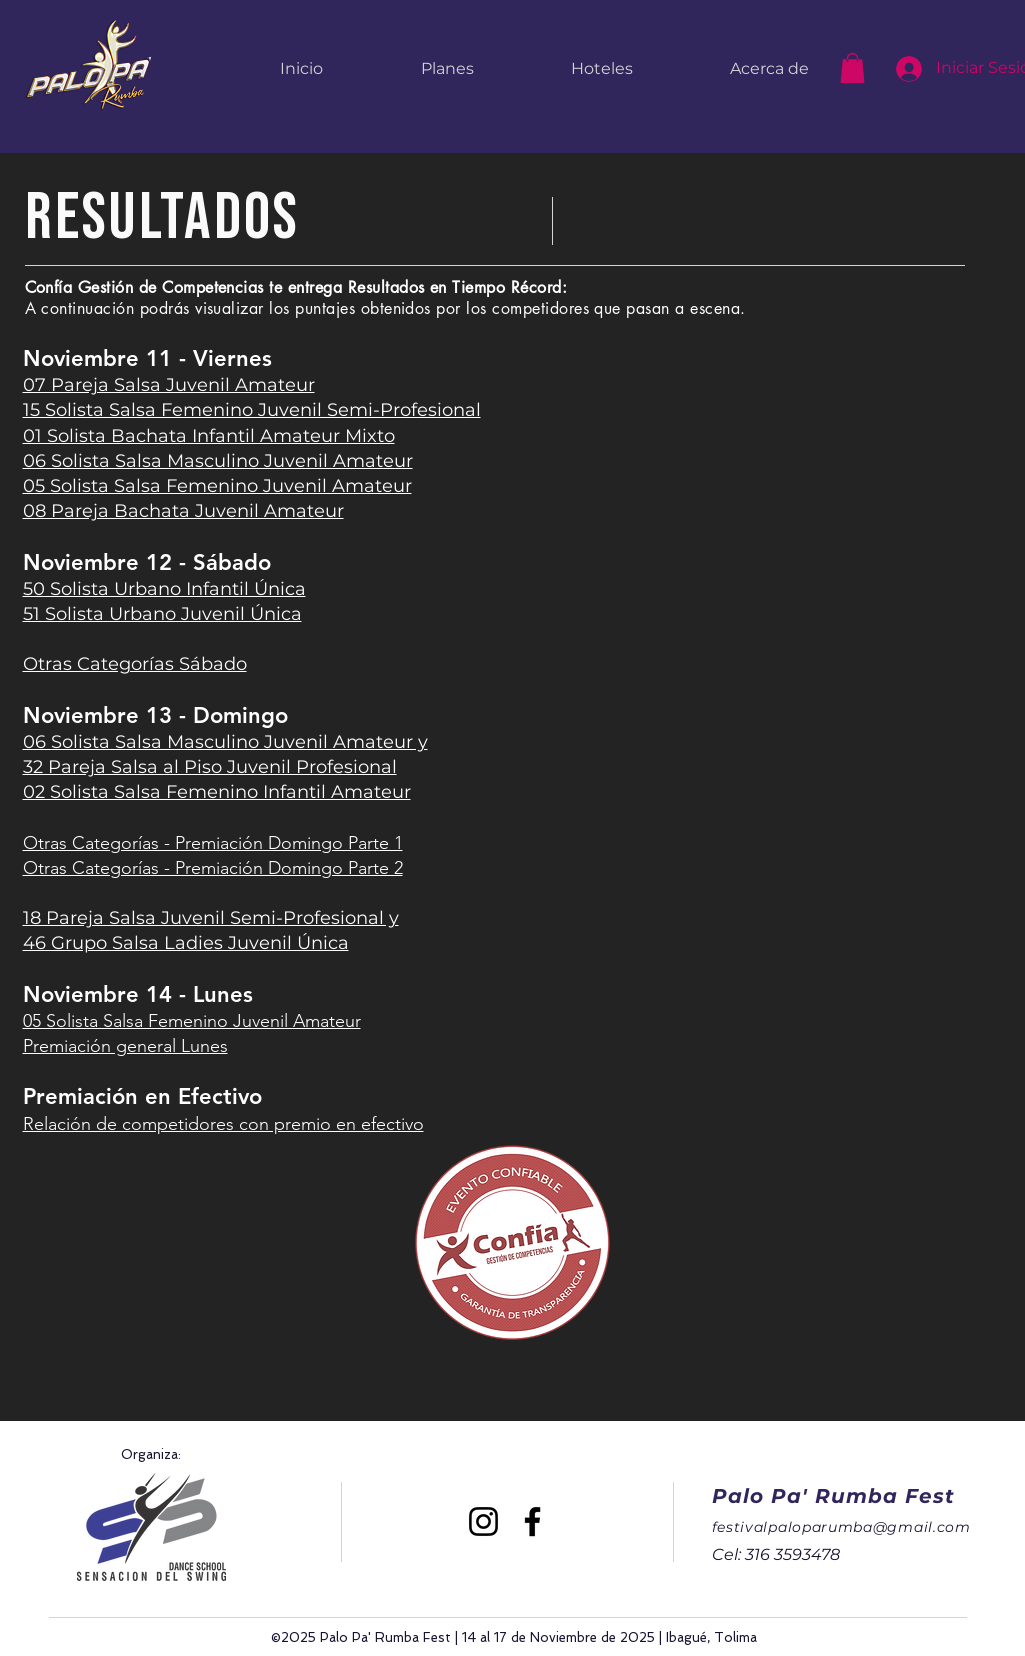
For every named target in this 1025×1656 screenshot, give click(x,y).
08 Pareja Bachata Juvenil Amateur (183, 511)
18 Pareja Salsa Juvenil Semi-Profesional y (211, 918)
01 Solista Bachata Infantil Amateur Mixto (209, 436)
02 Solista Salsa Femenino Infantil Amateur (217, 792)
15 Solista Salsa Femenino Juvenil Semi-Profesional (252, 410)
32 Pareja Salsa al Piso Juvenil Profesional (210, 767)
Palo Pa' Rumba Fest (833, 1496)
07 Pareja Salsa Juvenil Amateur (169, 385)
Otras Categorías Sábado (135, 664)
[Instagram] (483, 1521)
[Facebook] (532, 1521)
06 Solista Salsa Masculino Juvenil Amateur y (225, 742)
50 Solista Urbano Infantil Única (164, 589)
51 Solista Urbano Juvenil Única (162, 614)
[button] (852, 68)
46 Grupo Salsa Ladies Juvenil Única (186, 943)
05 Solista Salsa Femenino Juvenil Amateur (217, 486)
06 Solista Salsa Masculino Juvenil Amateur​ (218, 461)
